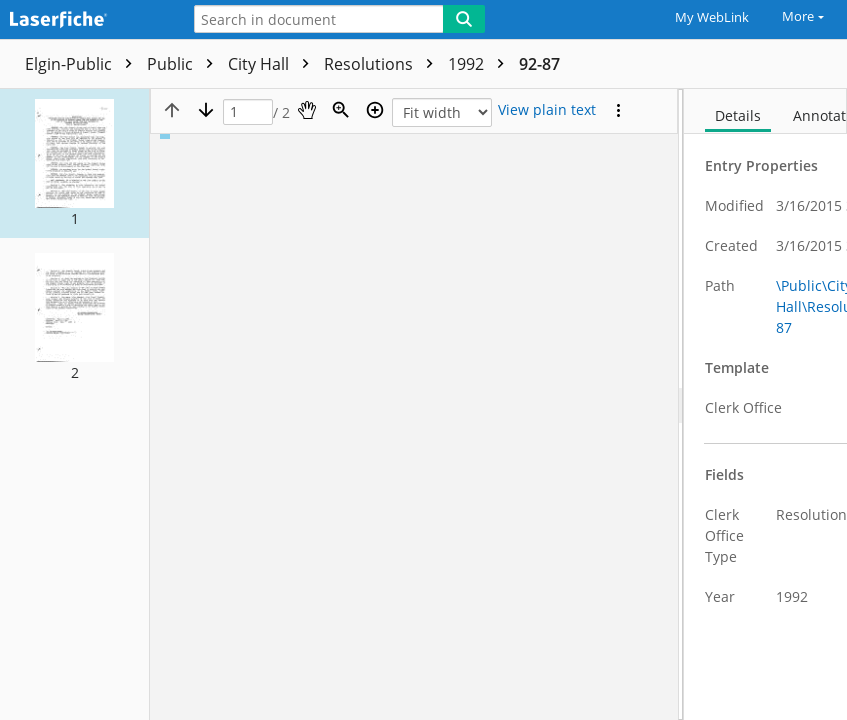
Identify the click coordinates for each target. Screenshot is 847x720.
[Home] (85, 20)
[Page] (248, 112)
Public (185, 64)
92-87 (539, 64)
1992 (481, 64)
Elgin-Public (83, 64)
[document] (765, 404)
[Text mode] (547, 110)
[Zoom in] (375, 110)
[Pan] (307, 110)
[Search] (464, 19)
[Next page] (206, 110)
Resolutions (383, 64)
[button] (74, 163)
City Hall (273, 64)
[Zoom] (341, 110)
